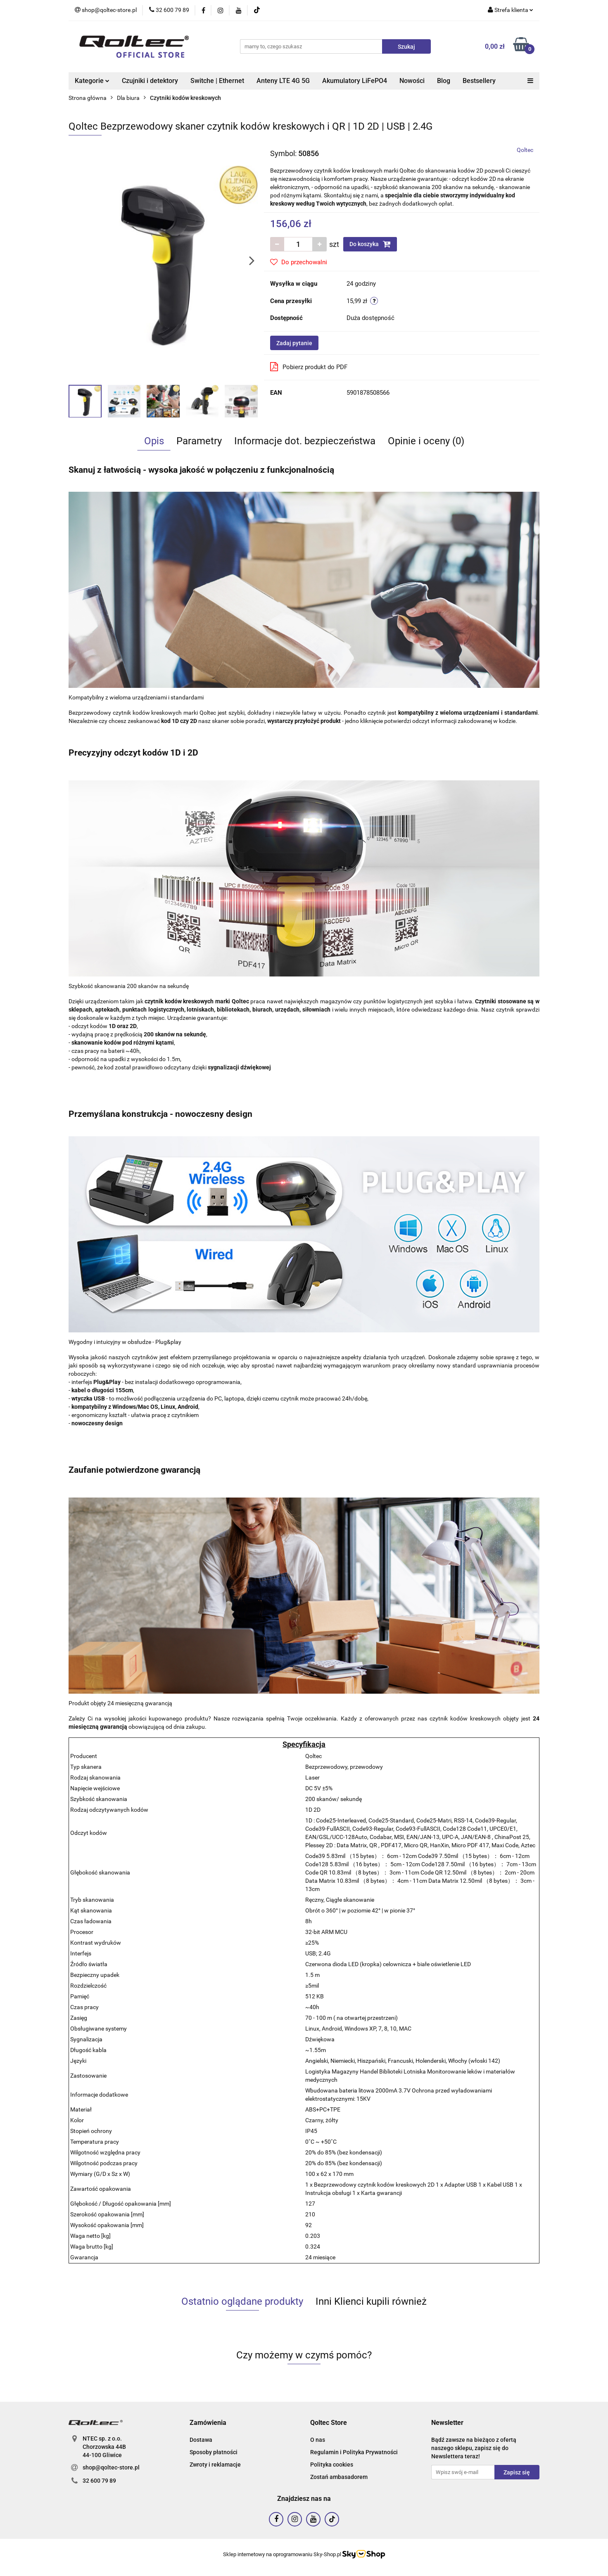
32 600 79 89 (99, 2480)
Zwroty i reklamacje (215, 2464)
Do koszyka (370, 244)
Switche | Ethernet (217, 81)
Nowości (412, 81)
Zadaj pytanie (294, 343)
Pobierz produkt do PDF (308, 366)
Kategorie (92, 81)
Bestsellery (479, 81)
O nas (317, 2439)
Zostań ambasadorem (339, 2477)
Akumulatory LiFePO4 (354, 81)
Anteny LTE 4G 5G (283, 81)
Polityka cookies (331, 2464)
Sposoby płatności (214, 2452)
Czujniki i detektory (150, 81)
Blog (443, 81)
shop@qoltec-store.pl (111, 2467)
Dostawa (201, 2439)
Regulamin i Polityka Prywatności (354, 2452)
